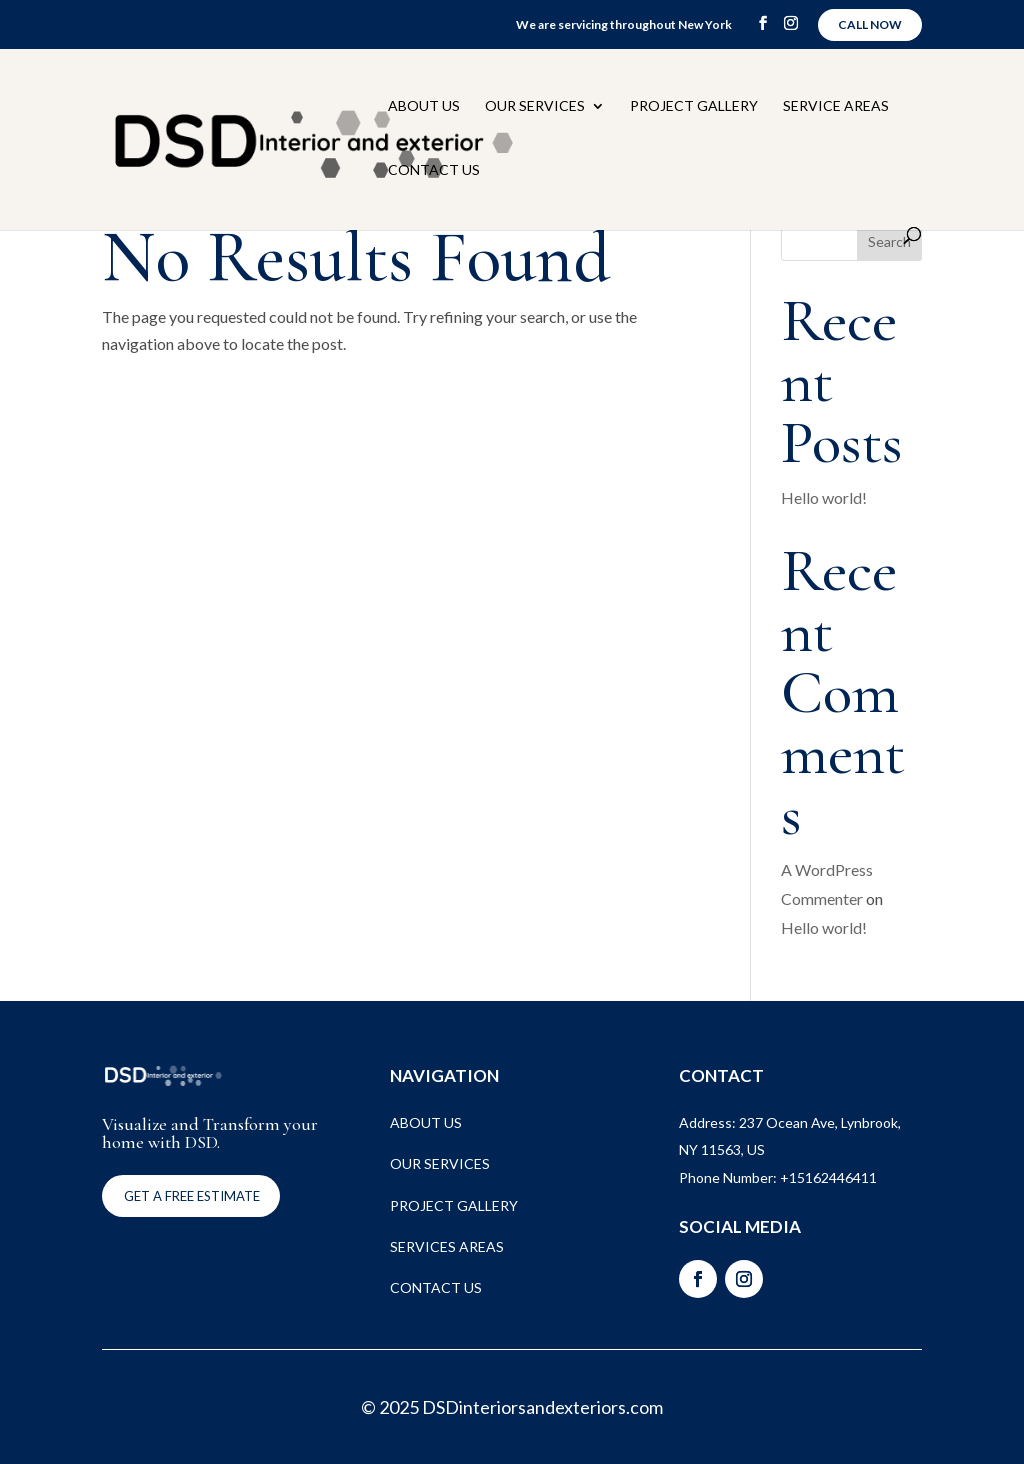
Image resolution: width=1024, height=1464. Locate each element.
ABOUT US (426, 1122)
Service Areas (836, 106)
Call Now (870, 24)
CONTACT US (436, 1287)
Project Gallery (694, 106)
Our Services (535, 106)
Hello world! (824, 497)
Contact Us (434, 170)
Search (889, 241)
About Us (424, 106)
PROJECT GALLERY (454, 1205)
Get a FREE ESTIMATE (192, 1196)
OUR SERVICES (440, 1163)
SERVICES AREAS (447, 1246)
